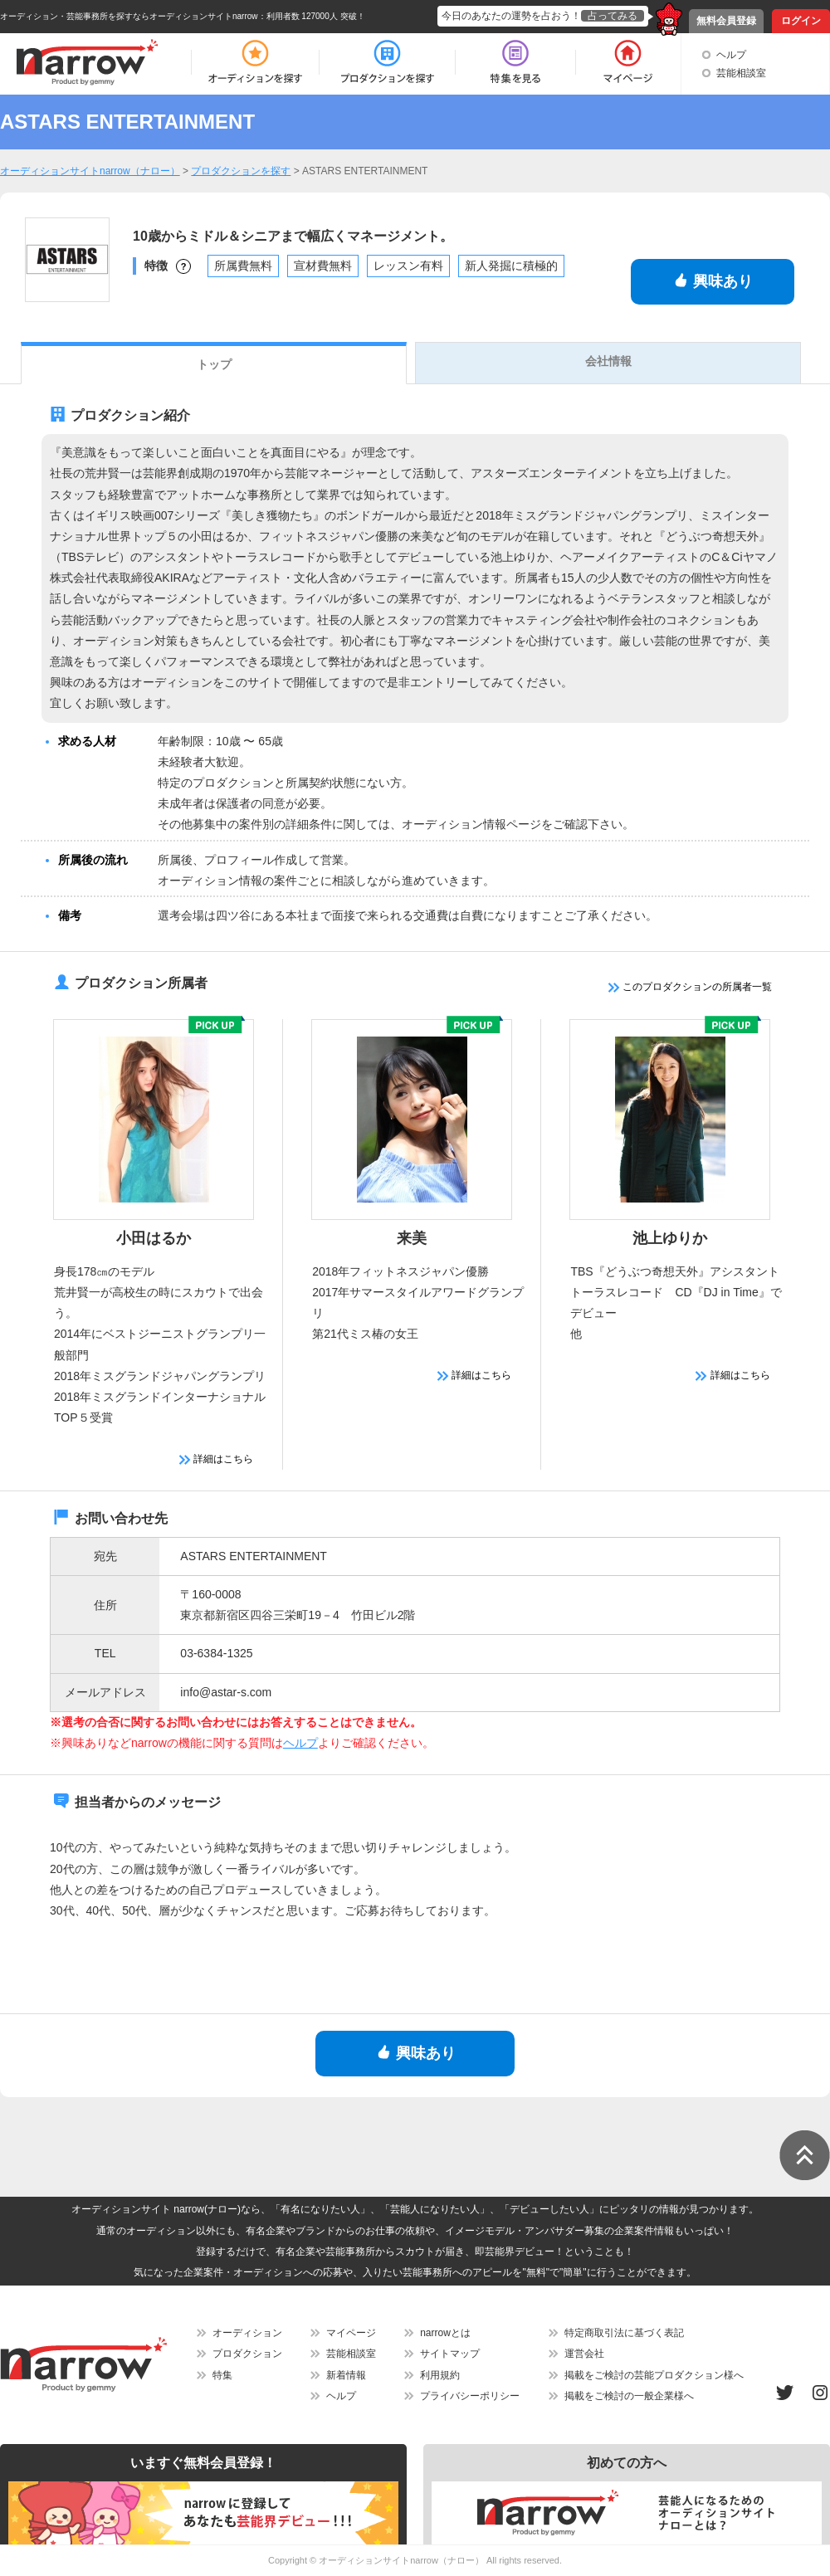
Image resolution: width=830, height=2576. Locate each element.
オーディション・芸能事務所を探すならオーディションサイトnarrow (129, 16)
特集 (222, 2375)
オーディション (247, 2333)
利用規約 (440, 2375)
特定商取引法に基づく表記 (624, 2333)
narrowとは (445, 2333)
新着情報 (346, 2375)
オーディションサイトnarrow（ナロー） (401, 2560)
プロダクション (247, 2353)
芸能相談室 (741, 73)
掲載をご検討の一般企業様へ (629, 2396)
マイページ (351, 2333)
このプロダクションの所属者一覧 (690, 987)
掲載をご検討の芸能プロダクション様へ (654, 2375)
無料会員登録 (726, 21)
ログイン (801, 21)
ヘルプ (731, 55)
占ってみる (612, 16)
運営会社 (584, 2353)
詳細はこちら (216, 1459)
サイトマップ (450, 2353)
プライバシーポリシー (470, 2396)
